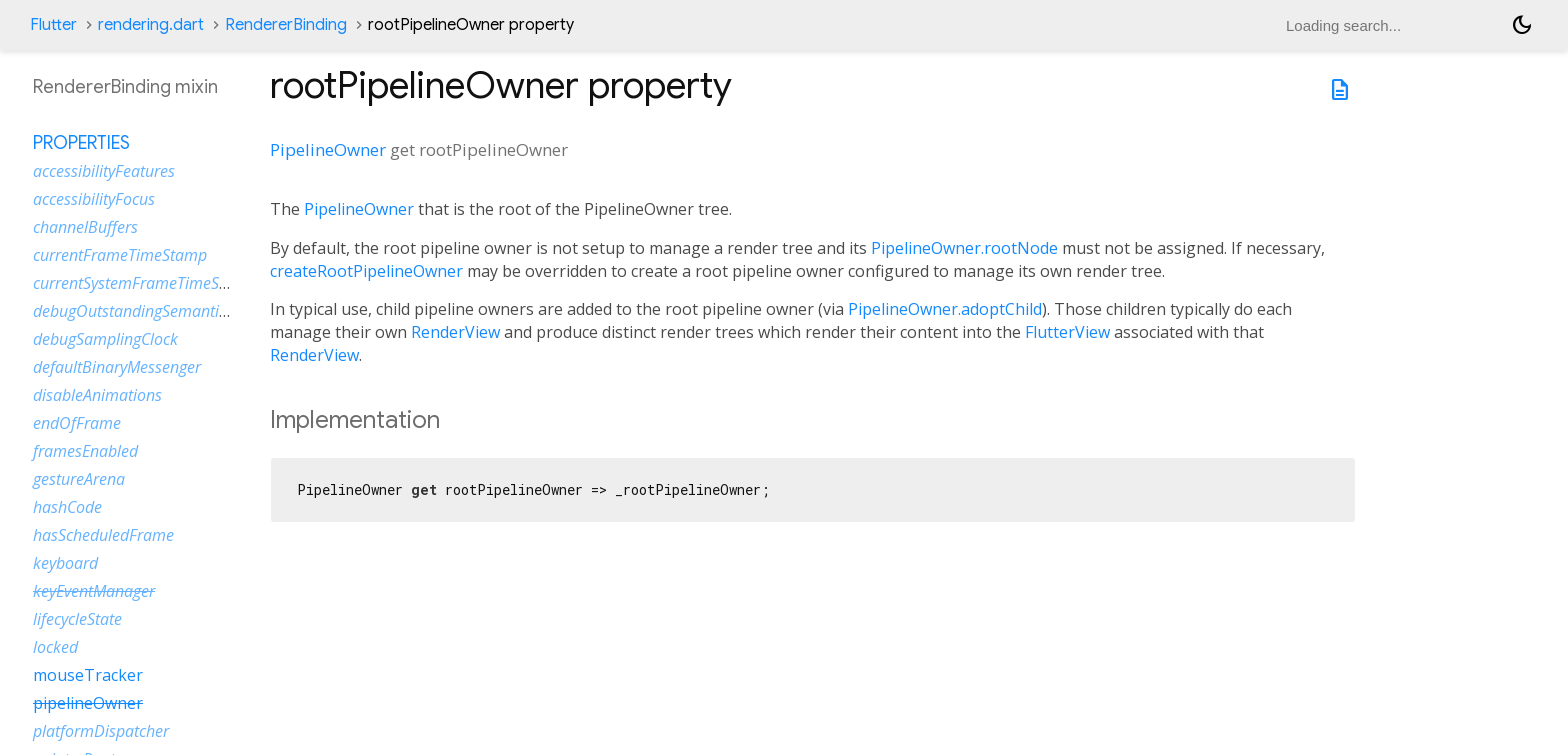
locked (55, 647)
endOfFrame (77, 423)
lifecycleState (77, 619)
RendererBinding (286, 25)
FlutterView (1067, 332)
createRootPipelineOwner (366, 271)
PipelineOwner (328, 149)
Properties (81, 143)
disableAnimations (97, 395)
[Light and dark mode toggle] (1522, 25)
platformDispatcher (101, 731)
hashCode (67, 507)
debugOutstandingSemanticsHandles (161, 311)
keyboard (65, 563)
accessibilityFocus (94, 199)
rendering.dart (151, 25)
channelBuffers (85, 227)
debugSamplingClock (105, 339)
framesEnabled (85, 451)
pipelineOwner (88, 703)
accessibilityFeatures (104, 171)
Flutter (53, 25)
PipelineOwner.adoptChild (945, 309)
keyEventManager (94, 591)
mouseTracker (88, 675)
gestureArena (79, 479)
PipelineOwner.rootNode (964, 248)
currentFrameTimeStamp (120, 255)
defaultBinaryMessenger (117, 367)
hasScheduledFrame (103, 535)
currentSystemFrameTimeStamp (144, 283)
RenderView (455, 332)
